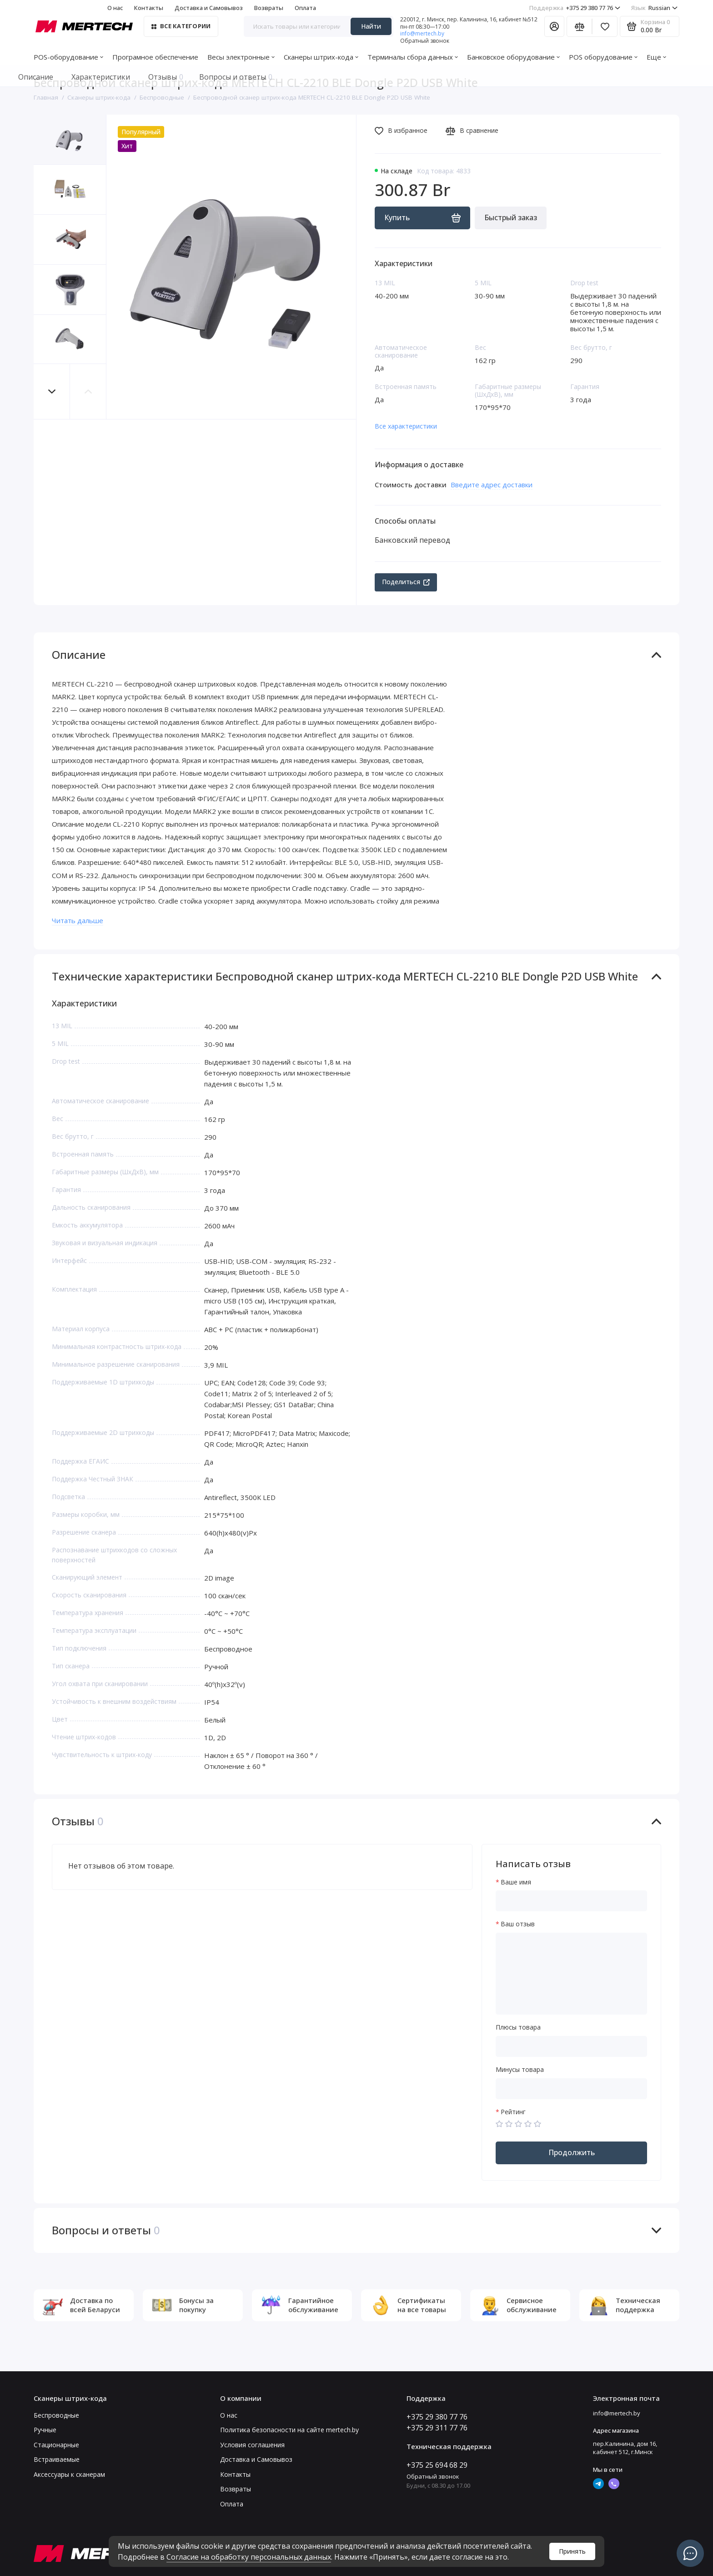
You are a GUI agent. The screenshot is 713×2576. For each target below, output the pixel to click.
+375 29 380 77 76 (574, 8)
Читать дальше (77, 920)
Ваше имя (516, 1882)
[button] (52, 391)
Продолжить (571, 2152)
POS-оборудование (68, 56)
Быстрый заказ (510, 217)
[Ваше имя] (571, 1900)
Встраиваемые (57, 2459)
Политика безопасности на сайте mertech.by (289, 2429)
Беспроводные (56, 2415)
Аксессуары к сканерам (69, 2474)
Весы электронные (241, 56)
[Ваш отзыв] (571, 1974)
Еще (656, 56)
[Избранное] (604, 26)
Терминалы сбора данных (412, 56)
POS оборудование (603, 56)
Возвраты (268, 8)
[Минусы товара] (571, 2088)
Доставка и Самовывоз (209, 8)
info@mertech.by (422, 33)
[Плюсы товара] (571, 2046)
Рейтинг (513, 2112)
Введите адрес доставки (491, 484)
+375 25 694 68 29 (437, 2465)
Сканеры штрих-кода (321, 56)
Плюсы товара (518, 2027)
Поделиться (406, 581)
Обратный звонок (424, 41)
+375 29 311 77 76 (437, 2428)
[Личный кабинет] (554, 26)
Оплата (305, 8)
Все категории (181, 26)
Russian (654, 8)
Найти (371, 26)
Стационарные (56, 2444)
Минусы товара (520, 2070)
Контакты (148, 8)
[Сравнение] (579, 26)
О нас (115, 8)
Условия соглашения (252, 2444)
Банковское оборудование (513, 56)
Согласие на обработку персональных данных (248, 2557)
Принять (572, 2551)
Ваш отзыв (518, 1924)
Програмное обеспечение (155, 56)
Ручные (45, 2429)
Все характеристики (406, 426)
